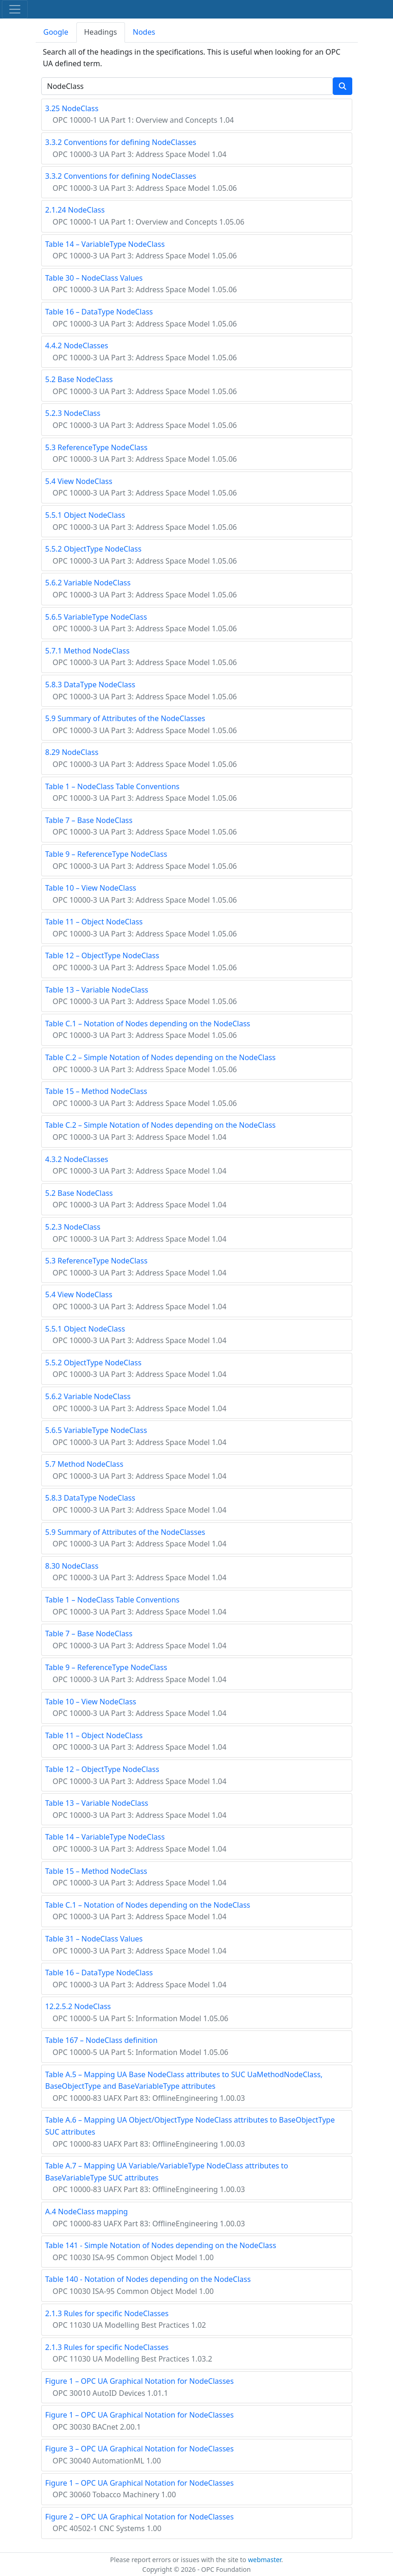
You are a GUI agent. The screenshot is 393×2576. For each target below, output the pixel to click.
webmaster (264, 2559)
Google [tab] (56, 32)
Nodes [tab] (144, 32)
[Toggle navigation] (15, 9)
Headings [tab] (100, 32)
